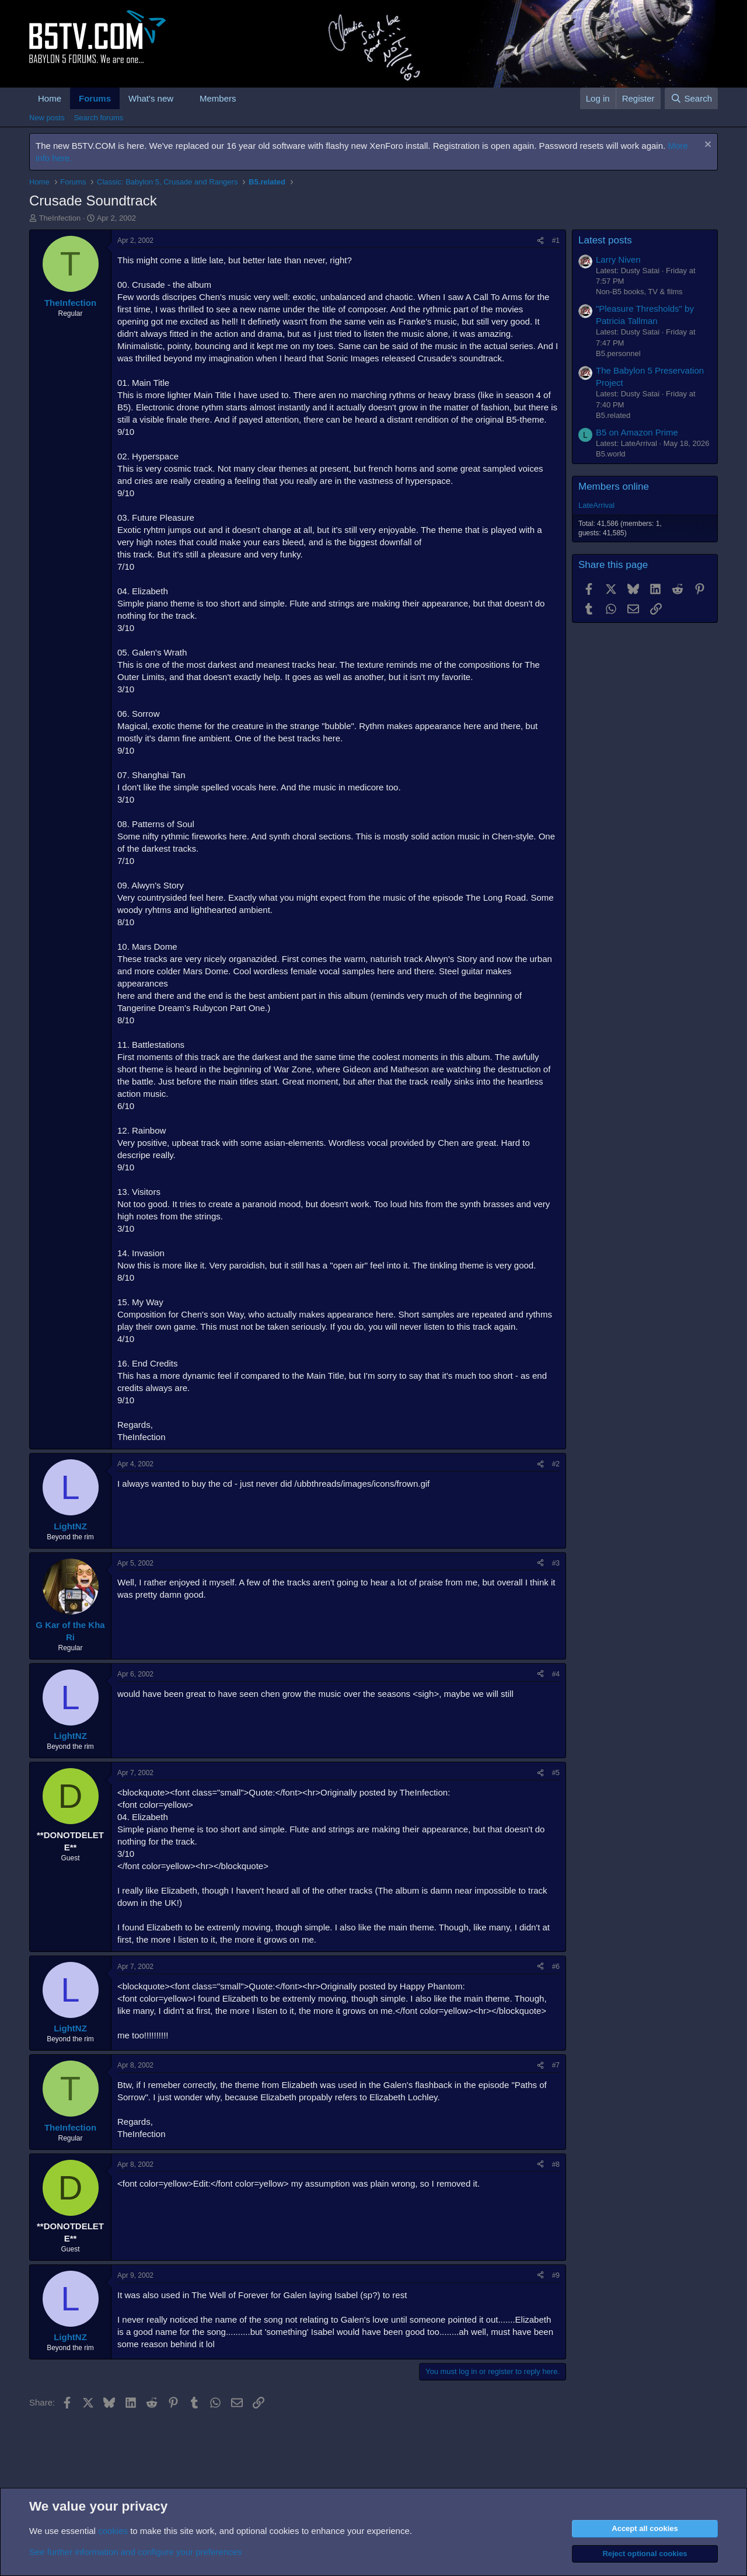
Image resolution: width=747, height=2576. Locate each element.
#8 (556, 2164)
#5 (556, 1773)
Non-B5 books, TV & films (639, 291)
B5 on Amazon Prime (637, 432)
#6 (556, 1966)
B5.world (611, 453)
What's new (150, 98)
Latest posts (605, 240)
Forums (95, 98)
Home (49, 98)
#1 (556, 240)
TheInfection (60, 218)
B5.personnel (618, 353)
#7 (556, 2065)
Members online (613, 486)
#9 (556, 2275)
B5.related (613, 415)
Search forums (99, 117)
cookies (113, 2531)
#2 (556, 1464)
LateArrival (596, 505)
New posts (47, 117)
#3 (556, 1563)
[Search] (691, 98)
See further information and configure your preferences (135, 2552)
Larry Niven (618, 259)
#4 (556, 1674)
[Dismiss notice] (706, 146)
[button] (182, 98)
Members (218, 98)
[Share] (540, 241)
